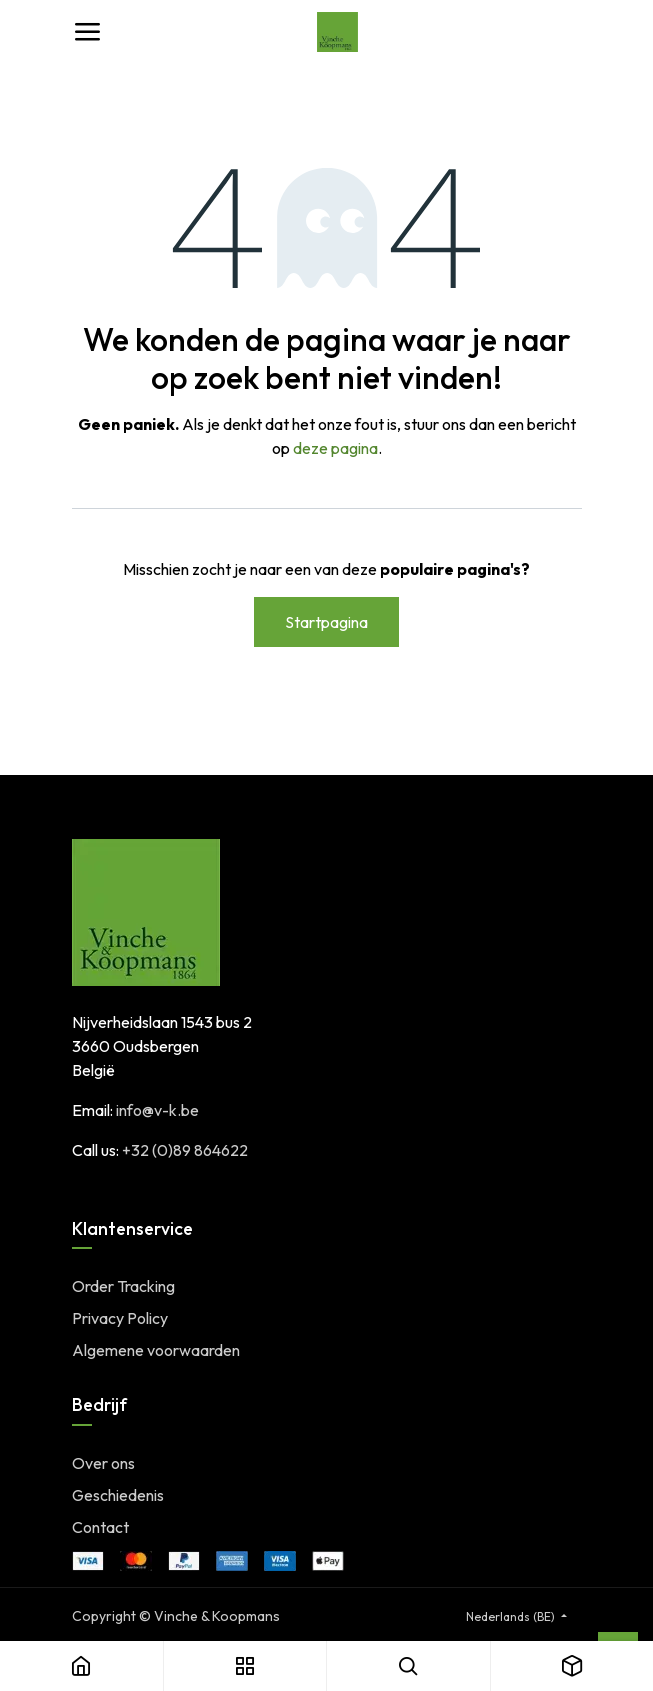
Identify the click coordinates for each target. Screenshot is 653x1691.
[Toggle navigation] (87, 32)
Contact (100, 1527)
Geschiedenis (118, 1495)
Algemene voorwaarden (156, 1350)
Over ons (103, 1463)
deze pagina (335, 448)
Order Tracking (123, 1286)
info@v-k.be (157, 1110)
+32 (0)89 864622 (185, 1150)
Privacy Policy (120, 1318)
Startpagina (326, 622)
